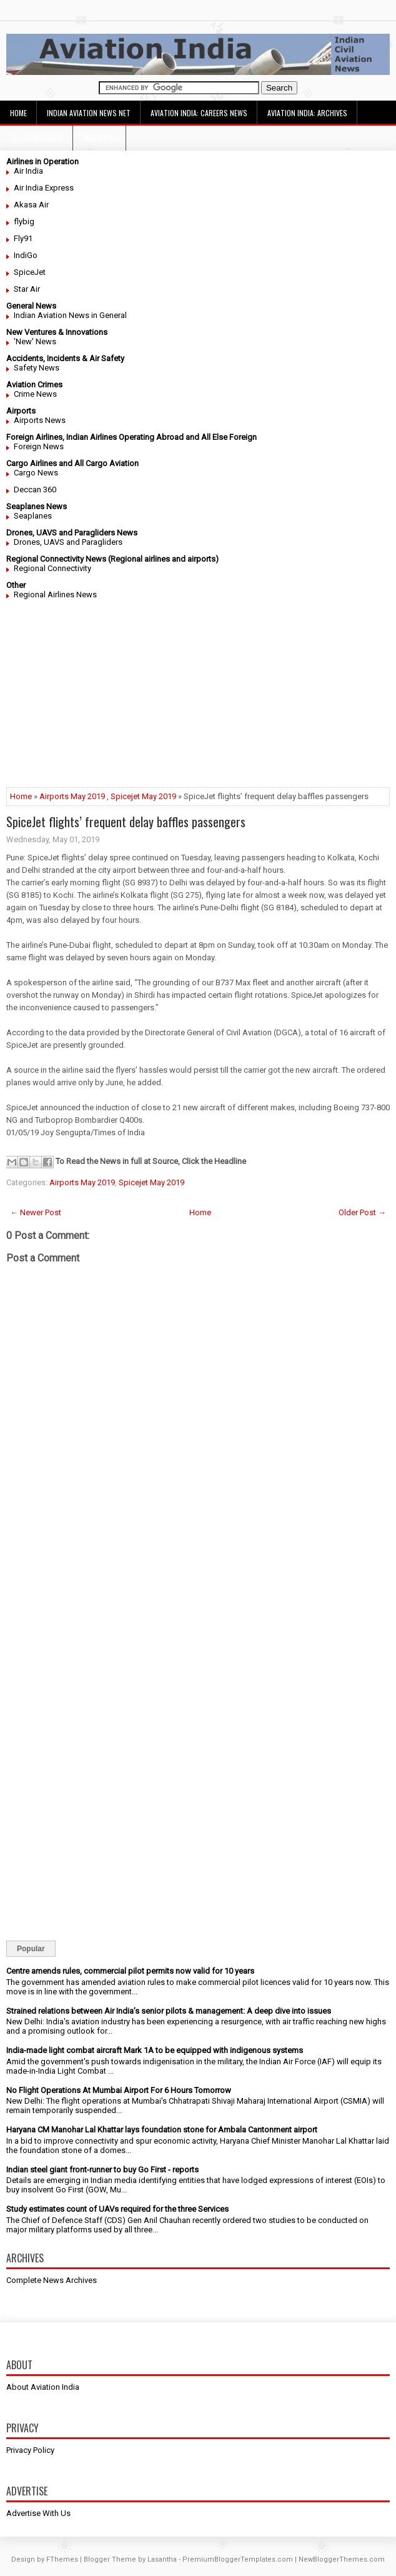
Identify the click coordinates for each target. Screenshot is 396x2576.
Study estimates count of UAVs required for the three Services (117, 2209)
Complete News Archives (51, 2280)
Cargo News (36, 472)
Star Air (27, 289)
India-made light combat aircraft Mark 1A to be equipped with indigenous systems (154, 2050)
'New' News (35, 341)
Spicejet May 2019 (143, 796)
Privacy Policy (30, 2450)
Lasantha (162, 2559)
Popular (31, 1948)
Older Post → (362, 1212)
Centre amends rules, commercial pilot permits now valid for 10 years (130, 1971)
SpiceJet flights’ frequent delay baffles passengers (125, 821)
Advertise (99, 137)
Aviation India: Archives (307, 112)
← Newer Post (35, 1212)
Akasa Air (31, 204)
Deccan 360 (35, 489)
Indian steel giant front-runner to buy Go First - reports (102, 2169)
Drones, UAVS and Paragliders (68, 542)
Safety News (36, 367)
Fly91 (23, 238)
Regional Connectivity (52, 568)
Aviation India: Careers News (199, 112)
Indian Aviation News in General (70, 315)
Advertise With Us (38, 2513)
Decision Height (36, 137)
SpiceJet (30, 272)
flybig (24, 221)
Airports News (40, 420)
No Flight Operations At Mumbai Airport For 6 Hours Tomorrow (118, 2090)
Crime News (35, 394)
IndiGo (25, 255)
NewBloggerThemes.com (342, 2559)
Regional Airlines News (55, 594)
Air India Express (44, 187)
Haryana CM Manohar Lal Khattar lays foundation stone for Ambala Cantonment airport (161, 2129)
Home (18, 112)
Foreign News (39, 446)
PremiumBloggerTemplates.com (237, 2559)
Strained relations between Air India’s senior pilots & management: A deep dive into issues (168, 2011)
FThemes (62, 2559)
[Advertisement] (198, 699)
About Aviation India (42, 2387)
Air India (28, 171)
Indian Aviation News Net (89, 112)
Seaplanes (33, 515)
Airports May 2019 (72, 796)
